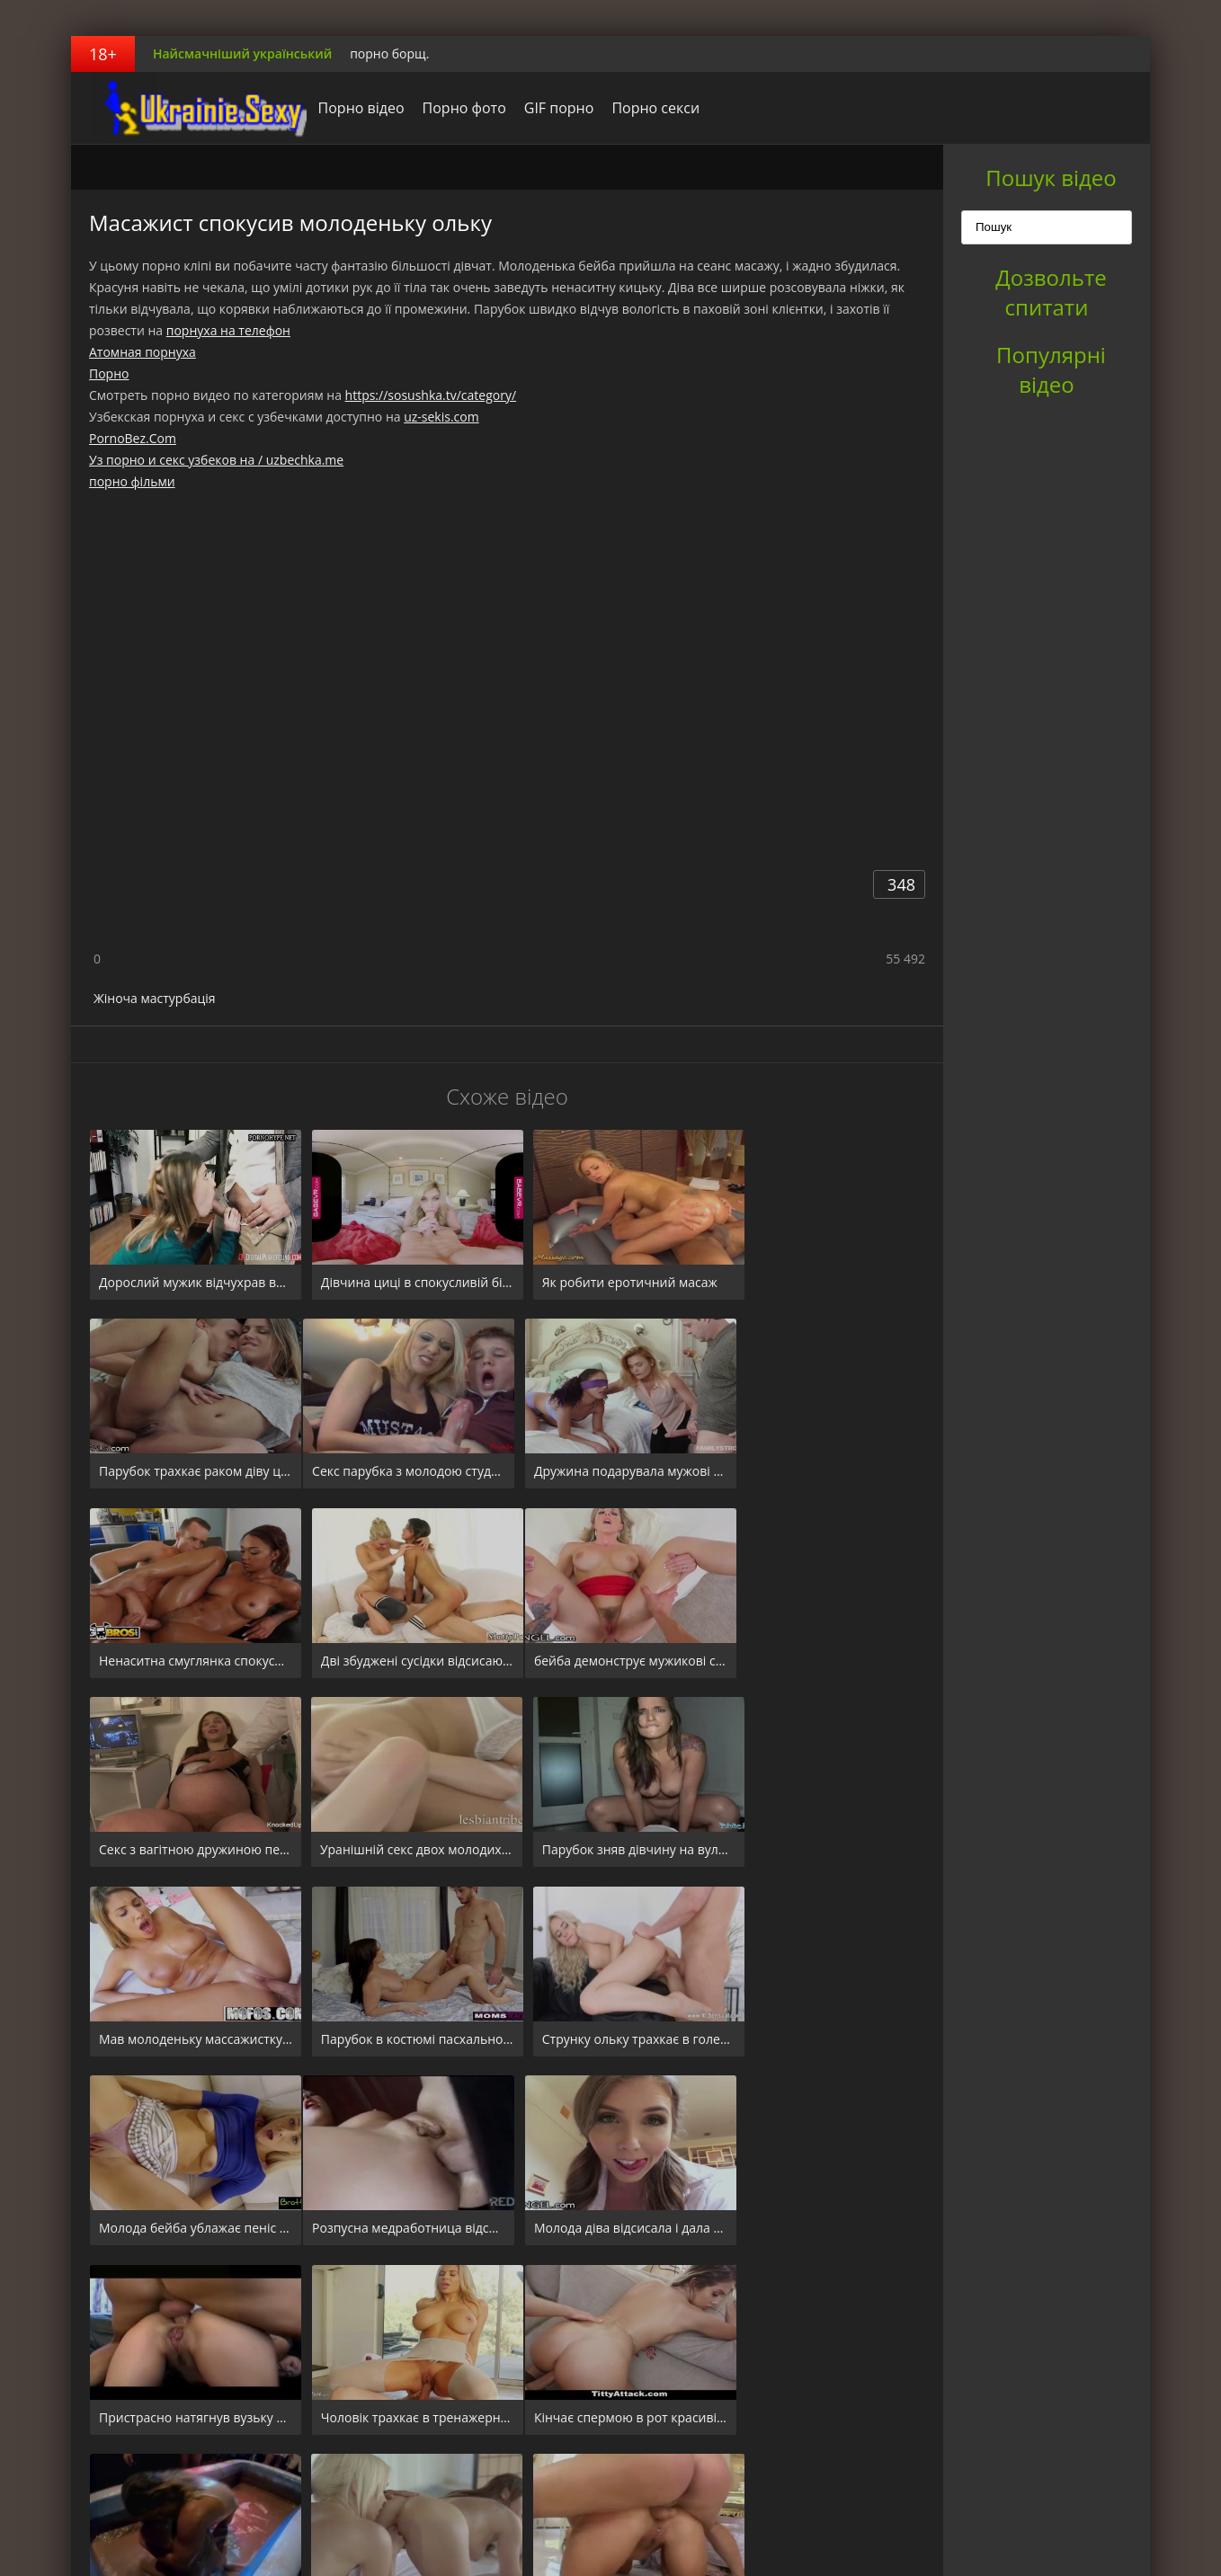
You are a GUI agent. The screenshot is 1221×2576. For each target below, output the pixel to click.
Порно (109, 373)
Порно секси (643, 108)
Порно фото (451, 108)
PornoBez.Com (132, 438)
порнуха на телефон (228, 330)
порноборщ (183, 108)
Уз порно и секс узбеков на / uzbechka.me (216, 459)
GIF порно (546, 108)
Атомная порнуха (142, 351)
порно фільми (132, 481)
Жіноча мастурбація (155, 998)
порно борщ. (389, 53)
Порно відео (348, 108)
